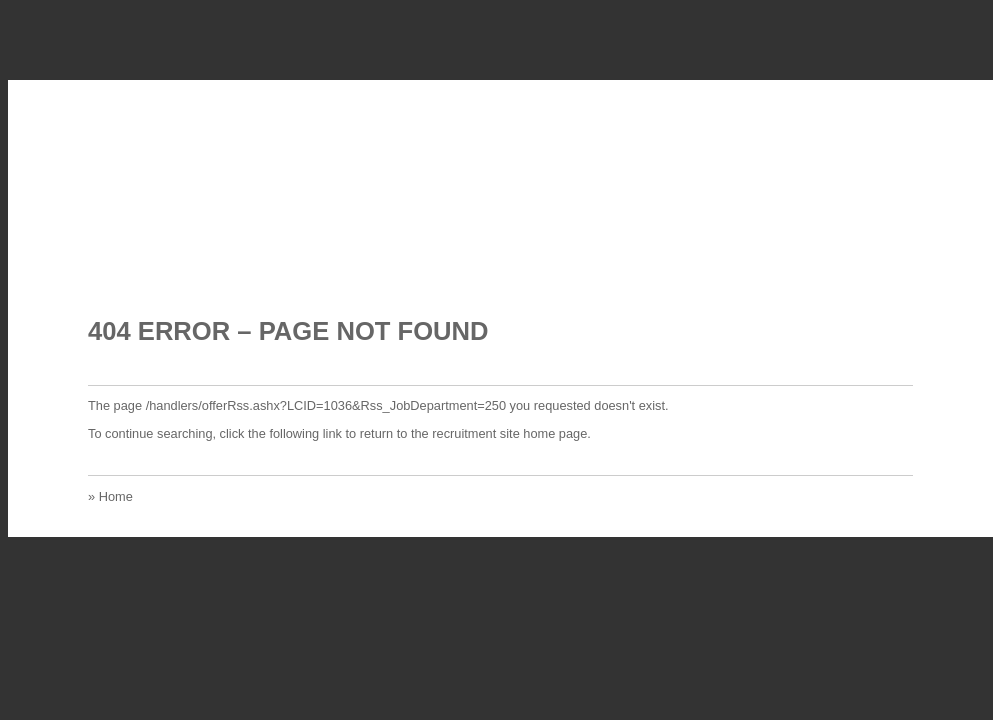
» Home (110, 496)
